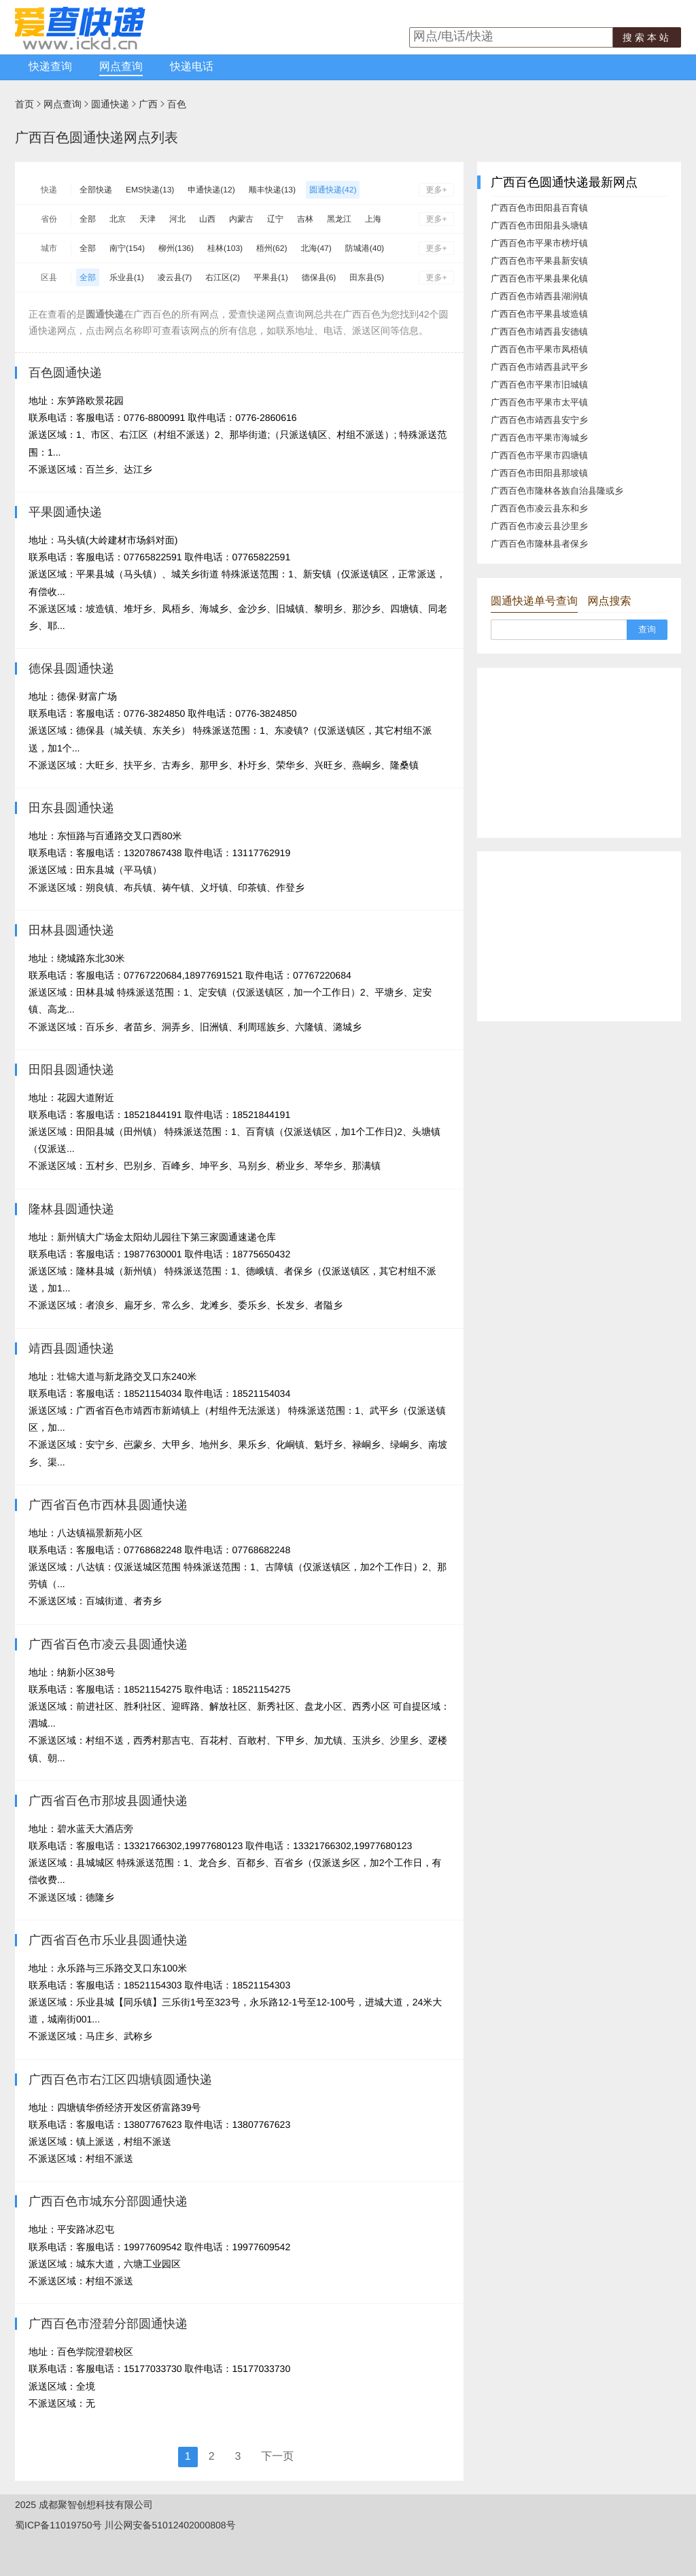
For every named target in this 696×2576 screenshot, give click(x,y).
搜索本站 (647, 37)
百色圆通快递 (65, 372)
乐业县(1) (126, 277)
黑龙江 (339, 219)
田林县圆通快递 (71, 930)
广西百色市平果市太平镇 (539, 402)
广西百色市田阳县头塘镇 (539, 225)
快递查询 (50, 67)
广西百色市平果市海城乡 (539, 438)
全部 (88, 219)
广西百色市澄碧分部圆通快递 (108, 2324)
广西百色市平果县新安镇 (539, 261)
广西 (148, 104)
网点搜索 (609, 601)
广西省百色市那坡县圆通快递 (108, 1801)
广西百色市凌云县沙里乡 (539, 526)
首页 (24, 104)
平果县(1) (271, 277)
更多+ (436, 189)
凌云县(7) (175, 277)
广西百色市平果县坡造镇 (539, 314)
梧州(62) (271, 248)
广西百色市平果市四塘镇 (539, 455)
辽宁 (275, 219)
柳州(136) (176, 248)
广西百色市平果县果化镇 (539, 278)
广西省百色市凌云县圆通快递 (108, 1644)
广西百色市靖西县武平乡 (539, 367)
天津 (147, 219)
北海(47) (315, 248)
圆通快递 (110, 104)
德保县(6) (319, 277)
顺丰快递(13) (272, 189)
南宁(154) (127, 248)
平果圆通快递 (65, 512)
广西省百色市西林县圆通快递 (108, 1505)
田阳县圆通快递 (71, 1070)
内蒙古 (241, 219)
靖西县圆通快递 (71, 1348)
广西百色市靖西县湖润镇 (539, 296)
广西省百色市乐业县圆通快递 (108, 1940)
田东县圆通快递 (71, 808)
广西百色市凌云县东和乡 (539, 508)
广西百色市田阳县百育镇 (539, 208)
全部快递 (96, 189)
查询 (647, 629)
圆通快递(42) (332, 189)
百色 (176, 104)
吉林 (305, 219)
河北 (177, 219)
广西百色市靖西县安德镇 (539, 331)
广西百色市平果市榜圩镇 (539, 243)
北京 (117, 219)
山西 (207, 219)
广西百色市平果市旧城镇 (539, 384)
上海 (373, 219)
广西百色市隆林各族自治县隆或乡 (557, 491)
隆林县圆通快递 (71, 1209)
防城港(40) (364, 248)
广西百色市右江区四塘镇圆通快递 (120, 2079)
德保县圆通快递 (71, 668)
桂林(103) (225, 248)
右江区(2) (222, 277)
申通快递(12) (211, 189)
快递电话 (191, 67)
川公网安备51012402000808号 (170, 2525)
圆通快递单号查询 (534, 601)
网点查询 (121, 67)
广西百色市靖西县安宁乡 (539, 420)
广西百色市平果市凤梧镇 (539, 349)
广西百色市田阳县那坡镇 (539, 473)
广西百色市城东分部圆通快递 (108, 2201)
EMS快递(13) (150, 189)
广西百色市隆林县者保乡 (539, 544)
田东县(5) (366, 277)
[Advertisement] (579, 753)
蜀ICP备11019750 (53, 2525)
